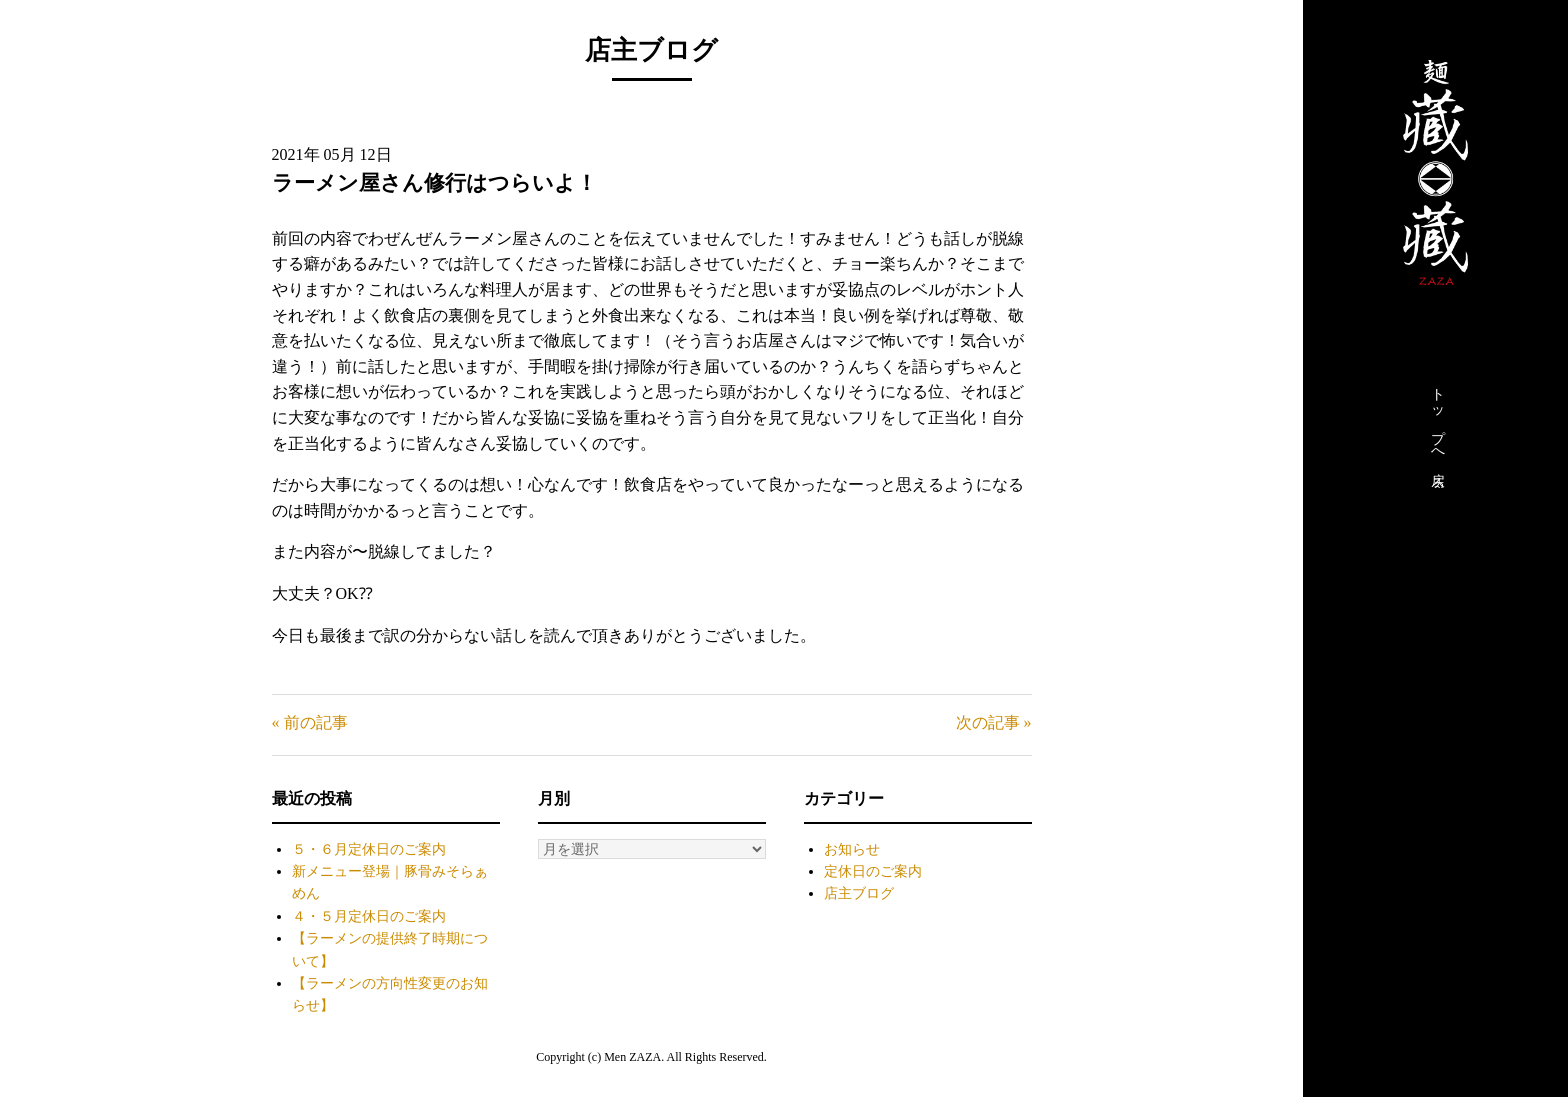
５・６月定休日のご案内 (369, 849)
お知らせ (852, 849)
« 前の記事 (310, 722)
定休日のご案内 (873, 871)
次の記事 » (994, 722)
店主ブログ (859, 893)
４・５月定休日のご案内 (369, 916)
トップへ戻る (1437, 433)
